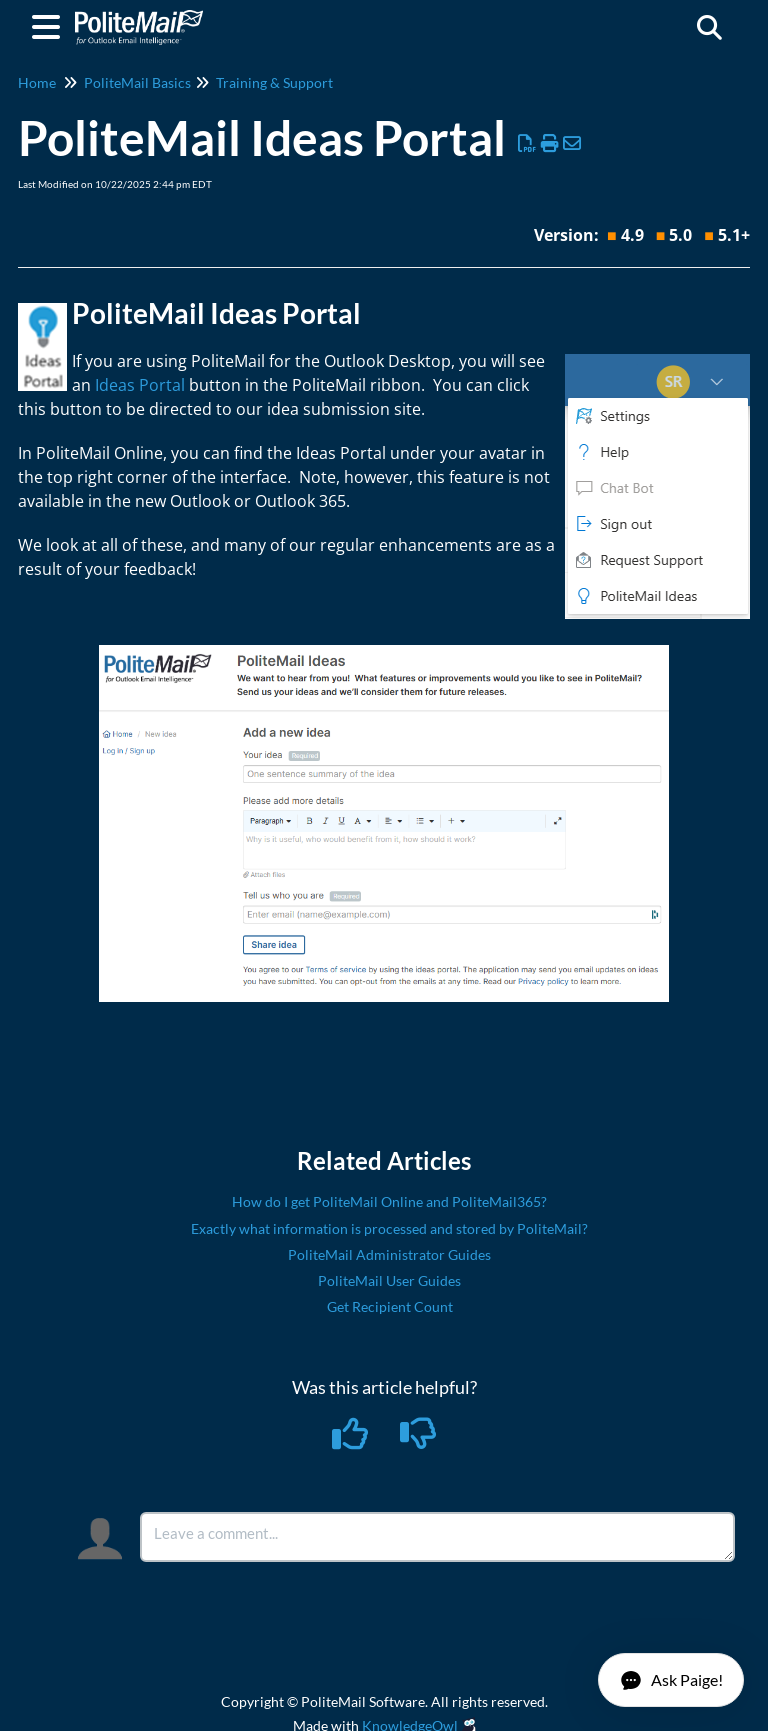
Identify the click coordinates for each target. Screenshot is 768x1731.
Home (37, 82)
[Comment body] (437, 1537)
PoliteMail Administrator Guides (389, 1254)
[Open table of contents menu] (50, 24)
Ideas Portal (140, 385)
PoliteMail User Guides (389, 1280)
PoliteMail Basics (137, 82)
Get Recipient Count (390, 1306)
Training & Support (274, 82)
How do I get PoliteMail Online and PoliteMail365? (389, 1201)
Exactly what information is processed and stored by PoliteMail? (389, 1228)
